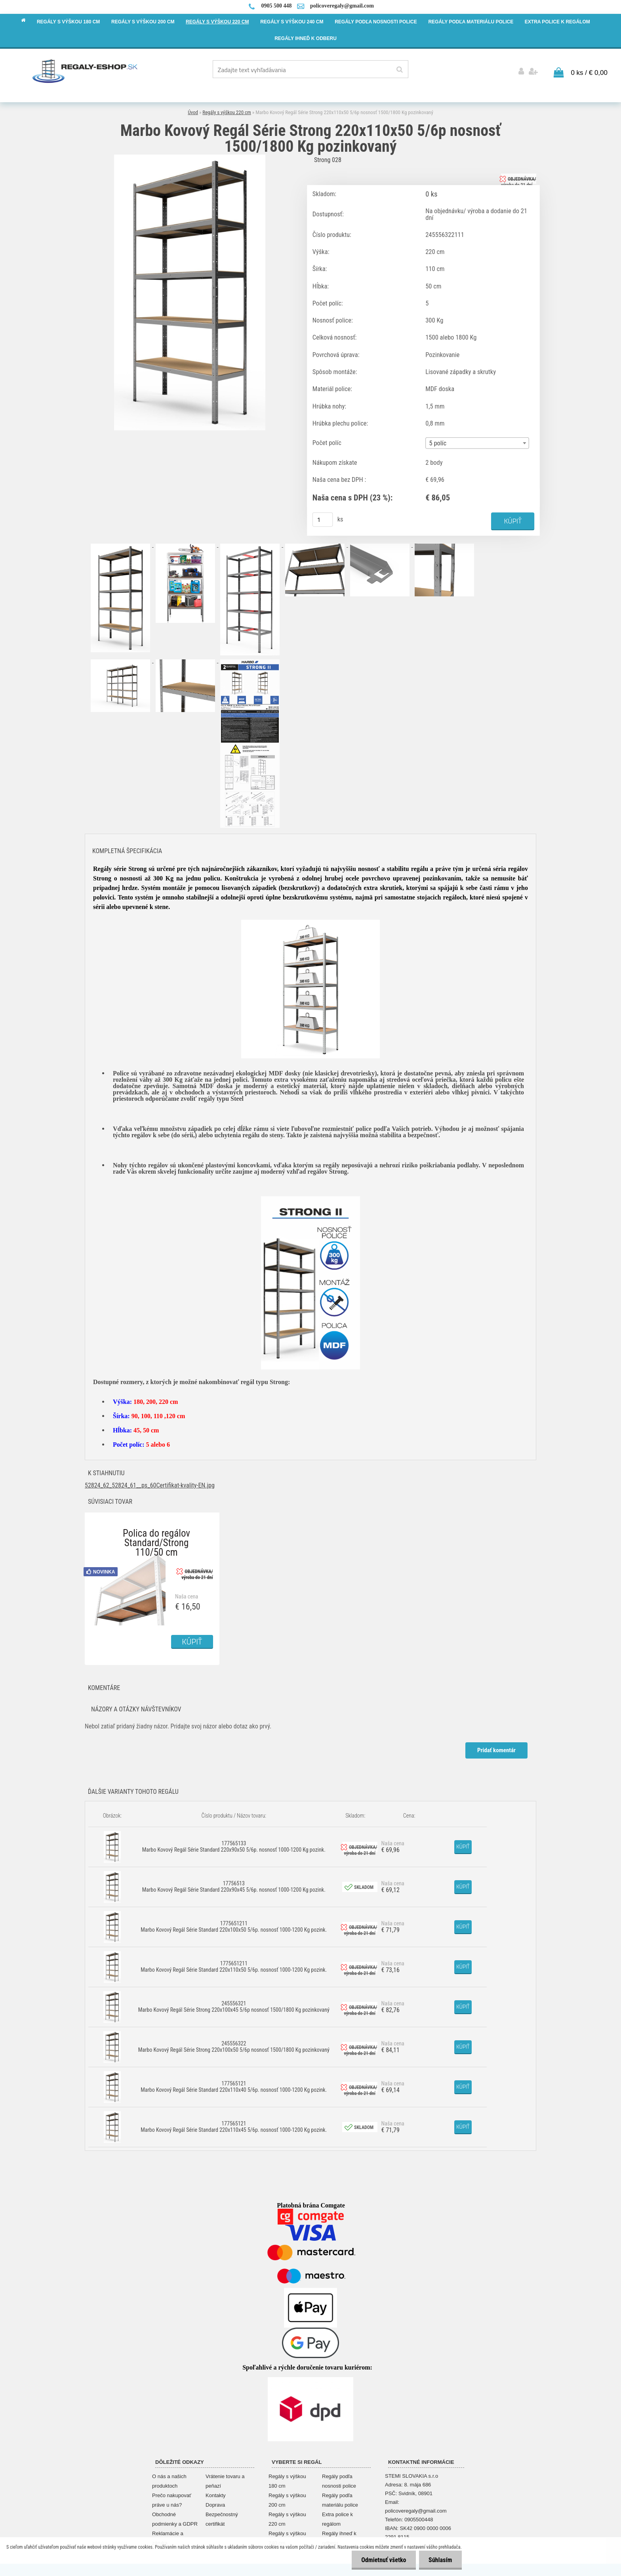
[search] (399, 69)
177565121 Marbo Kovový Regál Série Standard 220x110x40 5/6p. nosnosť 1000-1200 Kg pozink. (234, 2085)
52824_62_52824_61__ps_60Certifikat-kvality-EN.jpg (150, 1484)
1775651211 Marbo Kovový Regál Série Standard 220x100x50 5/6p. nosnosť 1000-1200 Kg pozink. (234, 1925)
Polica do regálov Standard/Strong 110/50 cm (156, 1534)
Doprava (215, 2504)
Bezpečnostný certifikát (222, 2518)
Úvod (193, 111)
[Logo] (85, 70)
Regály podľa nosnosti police (339, 2480)
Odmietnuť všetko (382, 2560)
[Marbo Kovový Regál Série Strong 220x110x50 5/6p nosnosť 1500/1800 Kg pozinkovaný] (189, 156)
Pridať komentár (496, 1749)
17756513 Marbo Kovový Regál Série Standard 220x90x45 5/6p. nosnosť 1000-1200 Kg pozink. (234, 1885)
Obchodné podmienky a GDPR (175, 2518)
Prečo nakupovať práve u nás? (171, 2499)
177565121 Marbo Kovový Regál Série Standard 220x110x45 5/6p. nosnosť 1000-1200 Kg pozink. (234, 2125)
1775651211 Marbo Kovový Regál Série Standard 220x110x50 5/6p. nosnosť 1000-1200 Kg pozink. (234, 1965)
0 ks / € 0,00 (589, 71)
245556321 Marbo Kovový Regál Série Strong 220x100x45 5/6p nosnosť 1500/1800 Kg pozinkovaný (234, 2005)
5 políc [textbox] (438, 442)
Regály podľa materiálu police (340, 2499)
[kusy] (322, 518)
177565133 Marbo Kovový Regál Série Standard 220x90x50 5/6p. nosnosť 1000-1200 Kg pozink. (234, 1845)
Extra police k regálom (337, 2518)
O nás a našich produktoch (169, 2480)
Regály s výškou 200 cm (287, 2499)
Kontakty (216, 2494)
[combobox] (477, 442)
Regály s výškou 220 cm (226, 111)
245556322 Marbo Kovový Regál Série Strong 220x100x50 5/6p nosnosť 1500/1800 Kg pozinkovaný (234, 2045)
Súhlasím (439, 2560)
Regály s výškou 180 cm (287, 2480)
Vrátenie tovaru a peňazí (225, 2480)
